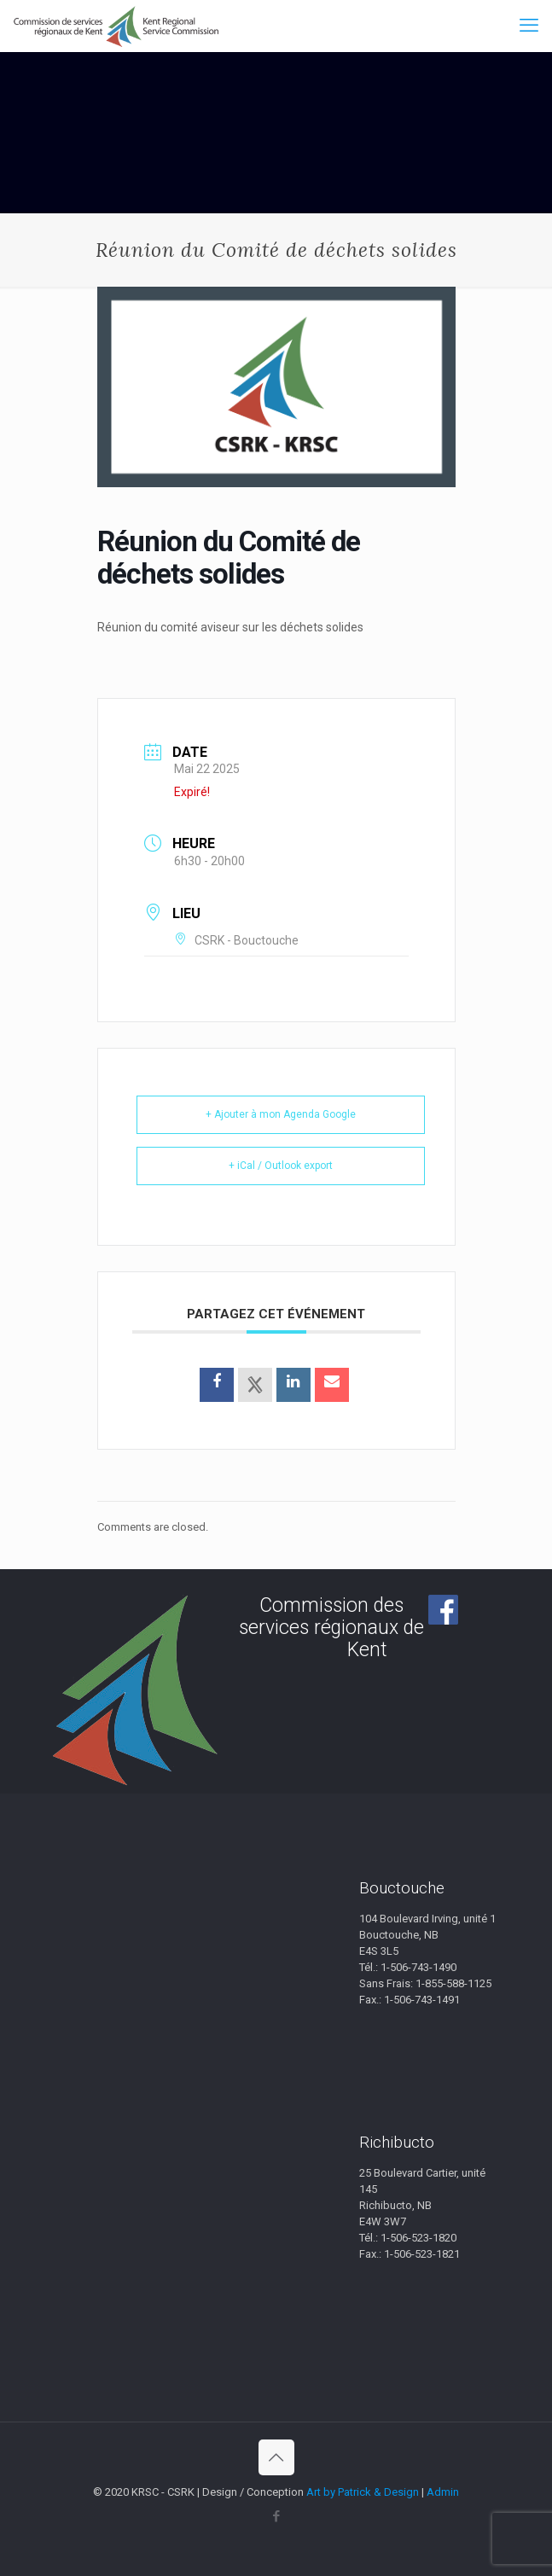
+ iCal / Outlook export (281, 1166)
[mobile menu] (528, 25)
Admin (443, 2492)
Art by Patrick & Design (362, 2492)
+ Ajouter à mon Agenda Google (281, 1114)
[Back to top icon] (276, 2457)
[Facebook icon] (276, 2516)
